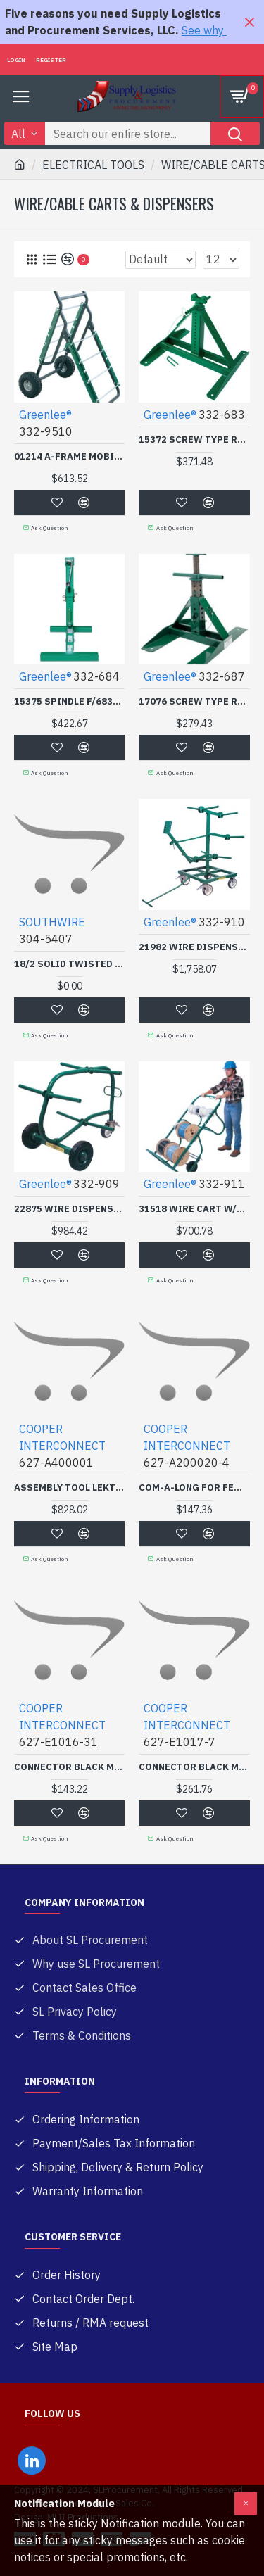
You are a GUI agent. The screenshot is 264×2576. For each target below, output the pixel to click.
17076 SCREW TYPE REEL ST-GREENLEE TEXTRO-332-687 (194, 701)
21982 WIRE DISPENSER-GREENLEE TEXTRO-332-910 (194, 947)
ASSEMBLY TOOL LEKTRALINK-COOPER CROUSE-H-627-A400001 (69, 1488)
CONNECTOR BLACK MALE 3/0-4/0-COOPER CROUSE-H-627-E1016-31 (69, 1767)
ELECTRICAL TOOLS (93, 165)
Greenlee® (45, 415)
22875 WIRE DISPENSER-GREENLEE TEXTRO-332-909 (69, 1209)
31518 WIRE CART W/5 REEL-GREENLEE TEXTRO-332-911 (194, 1209)
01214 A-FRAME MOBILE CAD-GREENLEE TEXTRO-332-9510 (69, 456)
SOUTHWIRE (52, 922)
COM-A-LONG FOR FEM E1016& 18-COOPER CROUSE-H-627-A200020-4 (194, 1488)
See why (204, 30)
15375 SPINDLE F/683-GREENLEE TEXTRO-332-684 (69, 701)
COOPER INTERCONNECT (62, 1437)
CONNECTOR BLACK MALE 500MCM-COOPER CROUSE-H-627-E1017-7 (194, 1767)
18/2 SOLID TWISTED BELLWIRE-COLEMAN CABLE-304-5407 (69, 964)
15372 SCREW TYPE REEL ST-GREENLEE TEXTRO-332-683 (194, 440)
